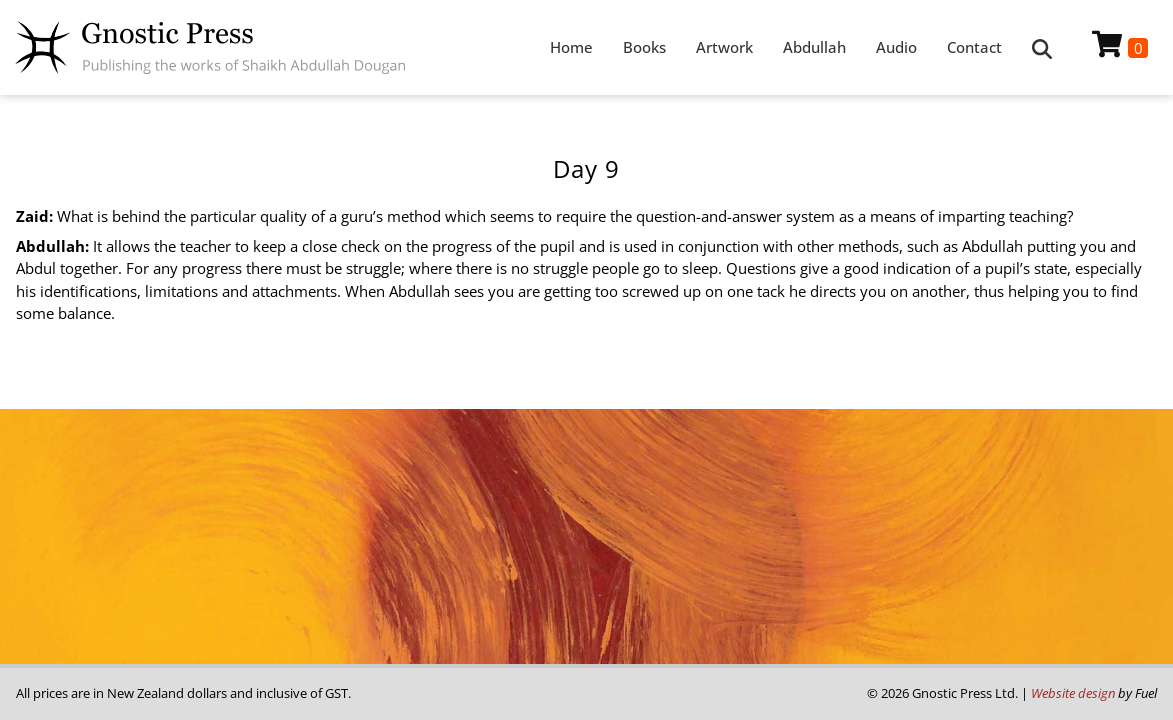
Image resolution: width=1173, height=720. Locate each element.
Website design (1073, 693)
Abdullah (814, 47)
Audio (896, 47)
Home (571, 47)
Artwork (724, 47)
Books (644, 47)
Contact (974, 47)
